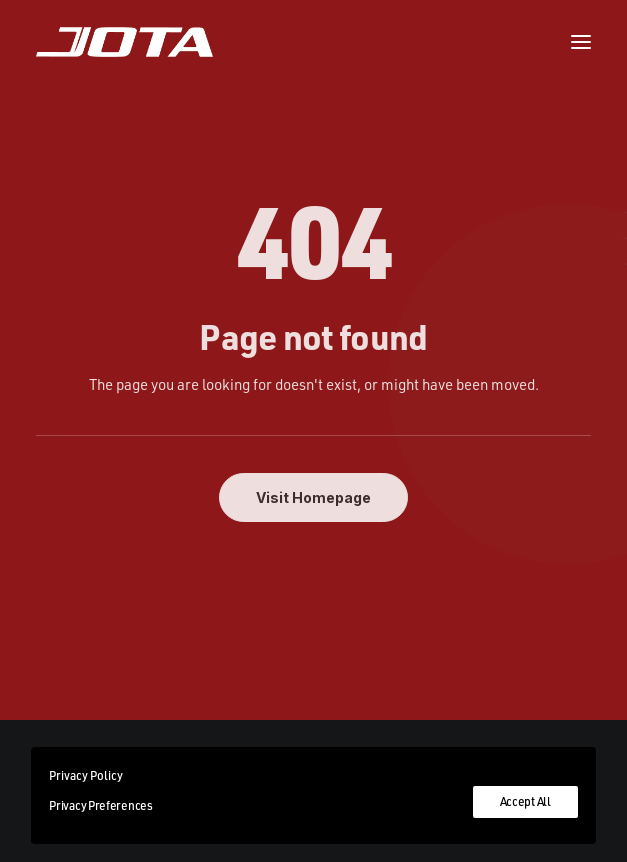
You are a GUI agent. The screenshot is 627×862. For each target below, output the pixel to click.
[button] (581, 42)
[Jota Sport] (124, 42)
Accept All (525, 801)
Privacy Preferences (100, 805)
